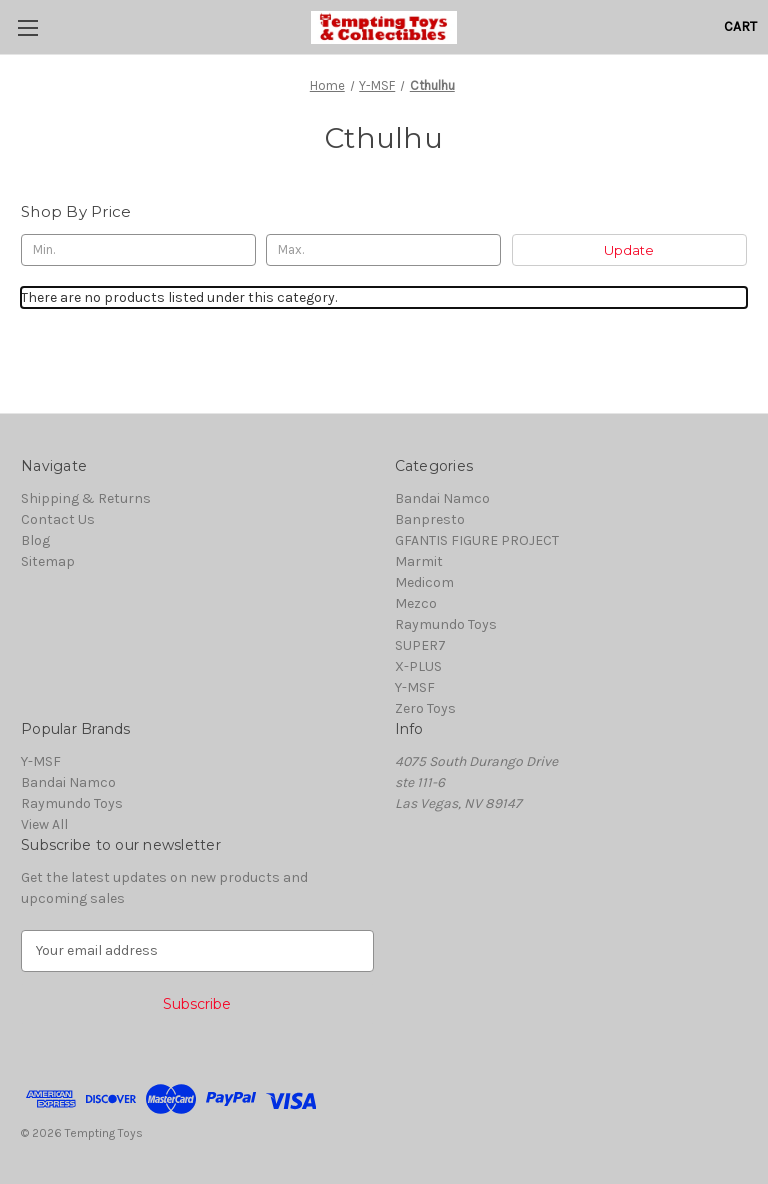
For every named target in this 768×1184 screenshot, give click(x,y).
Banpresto (430, 519)
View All (44, 824)
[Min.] (138, 250)
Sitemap (48, 561)
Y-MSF (415, 687)
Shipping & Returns (86, 498)
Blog (35, 540)
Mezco (416, 603)
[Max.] (383, 250)
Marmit (419, 561)
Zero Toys (425, 708)
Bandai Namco (442, 498)
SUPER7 (420, 645)
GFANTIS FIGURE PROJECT (477, 540)
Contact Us (58, 519)
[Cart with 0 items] (740, 26)
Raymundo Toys (446, 624)
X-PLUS (418, 666)
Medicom (424, 582)
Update (629, 250)
